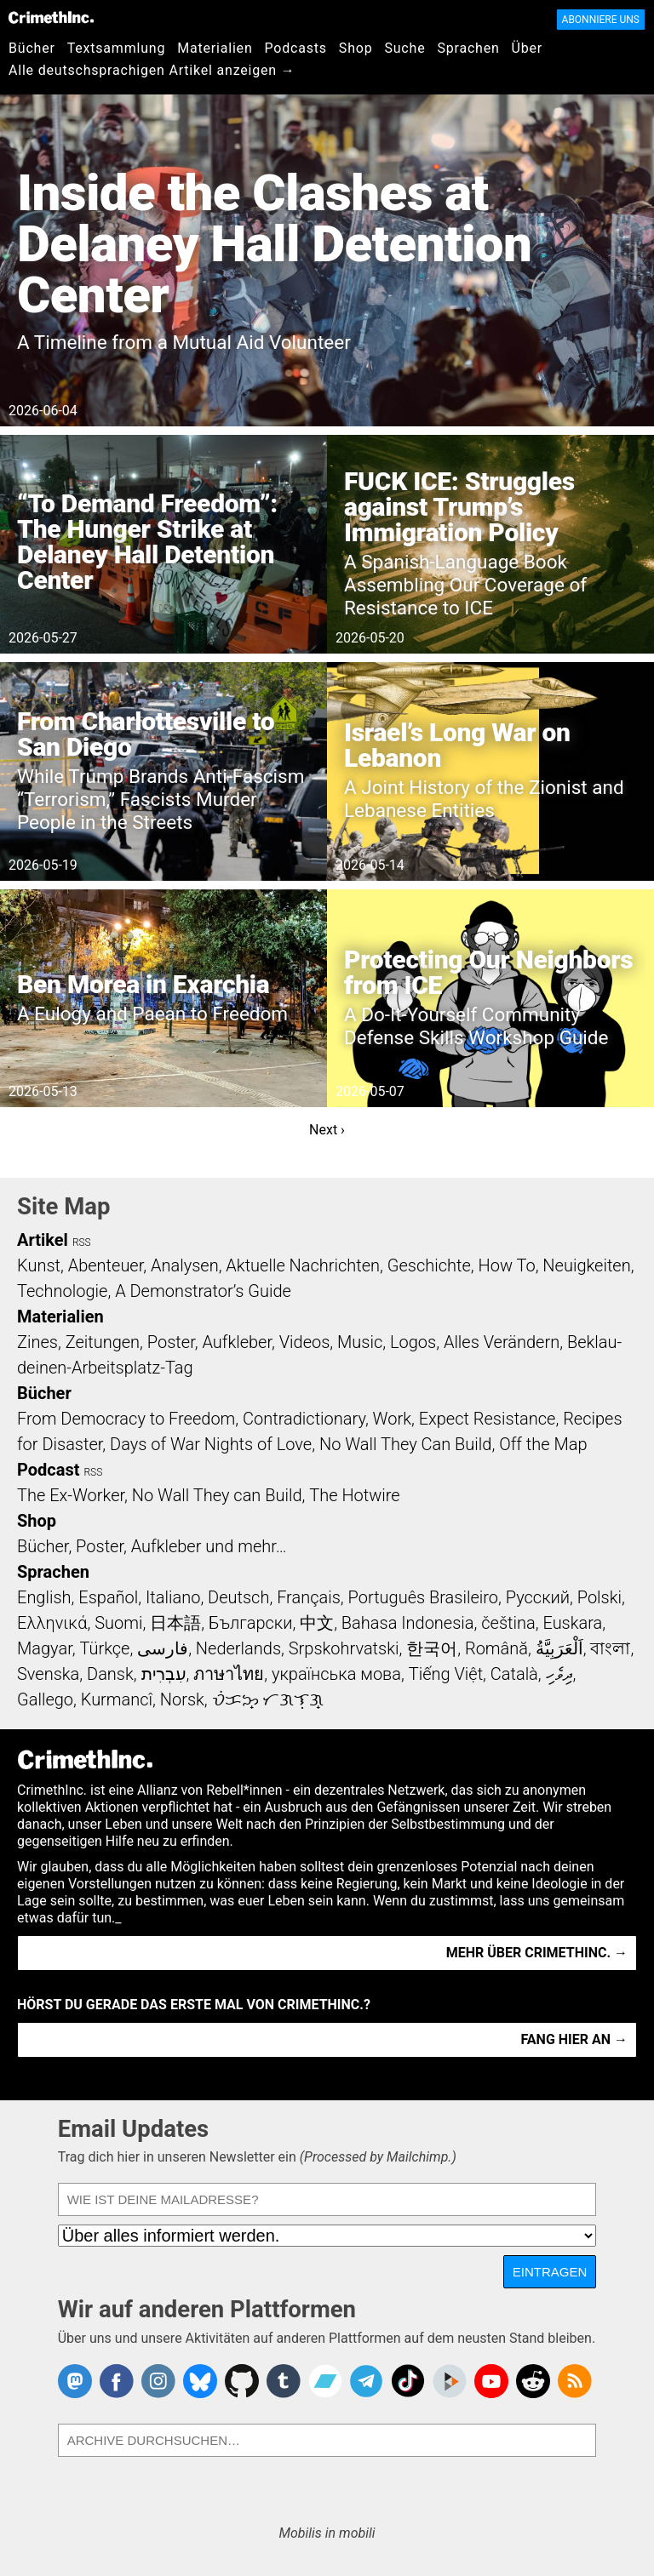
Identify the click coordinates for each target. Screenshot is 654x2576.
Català (514, 1674)
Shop (356, 48)
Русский (538, 1597)
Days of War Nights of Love (211, 1444)
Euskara (572, 1623)
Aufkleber (237, 1342)
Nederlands (238, 1648)
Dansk (110, 1674)
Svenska (48, 1674)
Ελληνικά (52, 1623)
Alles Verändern (501, 1342)
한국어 (431, 1648)
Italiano (173, 1597)
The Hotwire (354, 1495)
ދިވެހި (559, 1674)
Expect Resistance (487, 1418)
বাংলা (610, 1648)
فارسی (162, 1648)
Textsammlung (116, 48)
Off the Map (543, 1444)
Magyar (44, 1648)
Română (496, 1648)
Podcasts (296, 48)
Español (108, 1597)
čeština (508, 1623)
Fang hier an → (574, 2039)
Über (527, 48)
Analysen (185, 1265)
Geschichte (429, 1265)
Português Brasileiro (423, 1597)
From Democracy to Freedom (126, 1418)
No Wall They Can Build (405, 1444)
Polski (599, 1597)
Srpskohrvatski (344, 1648)
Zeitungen (103, 1342)
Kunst (38, 1265)
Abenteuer (106, 1265)
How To (507, 1265)
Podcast (48, 1469)
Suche (404, 48)
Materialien (214, 48)
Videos (304, 1342)
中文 (317, 1623)
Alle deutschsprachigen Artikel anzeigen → (152, 70)
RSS (81, 1242)
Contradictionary (304, 1418)
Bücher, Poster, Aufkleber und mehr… (152, 1546)
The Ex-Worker (70, 1495)
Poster (171, 1342)
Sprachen (468, 48)
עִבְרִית (163, 1674)
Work (392, 1418)
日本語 (175, 1623)
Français (309, 1597)
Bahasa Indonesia (407, 1623)
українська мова (336, 1674)
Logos (413, 1342)
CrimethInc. (51, 17)
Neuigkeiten (586, 1265)
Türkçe (104, 1648)
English (44, 1597)
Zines (37, 1342)
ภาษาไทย (228, 1674)
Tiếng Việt (446, 1674)
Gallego (45, 1699)
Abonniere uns (601, 20)
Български (251, 1623)
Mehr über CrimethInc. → (537, 1953)
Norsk (182, 1699)
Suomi (118, 1623)
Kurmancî (116, 1699)
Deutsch (238, 1597)
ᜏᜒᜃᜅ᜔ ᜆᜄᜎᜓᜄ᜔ (268, 1699)
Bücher (32, 48)
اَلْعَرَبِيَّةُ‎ (559, 1648)
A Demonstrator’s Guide (203, 1291)
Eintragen (550, 2272)
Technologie (62, 1291)
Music (359, 1342)
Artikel (42, 1240)
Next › (327, 1130)
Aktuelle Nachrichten (303, 1265)
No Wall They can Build (217, 1495)
